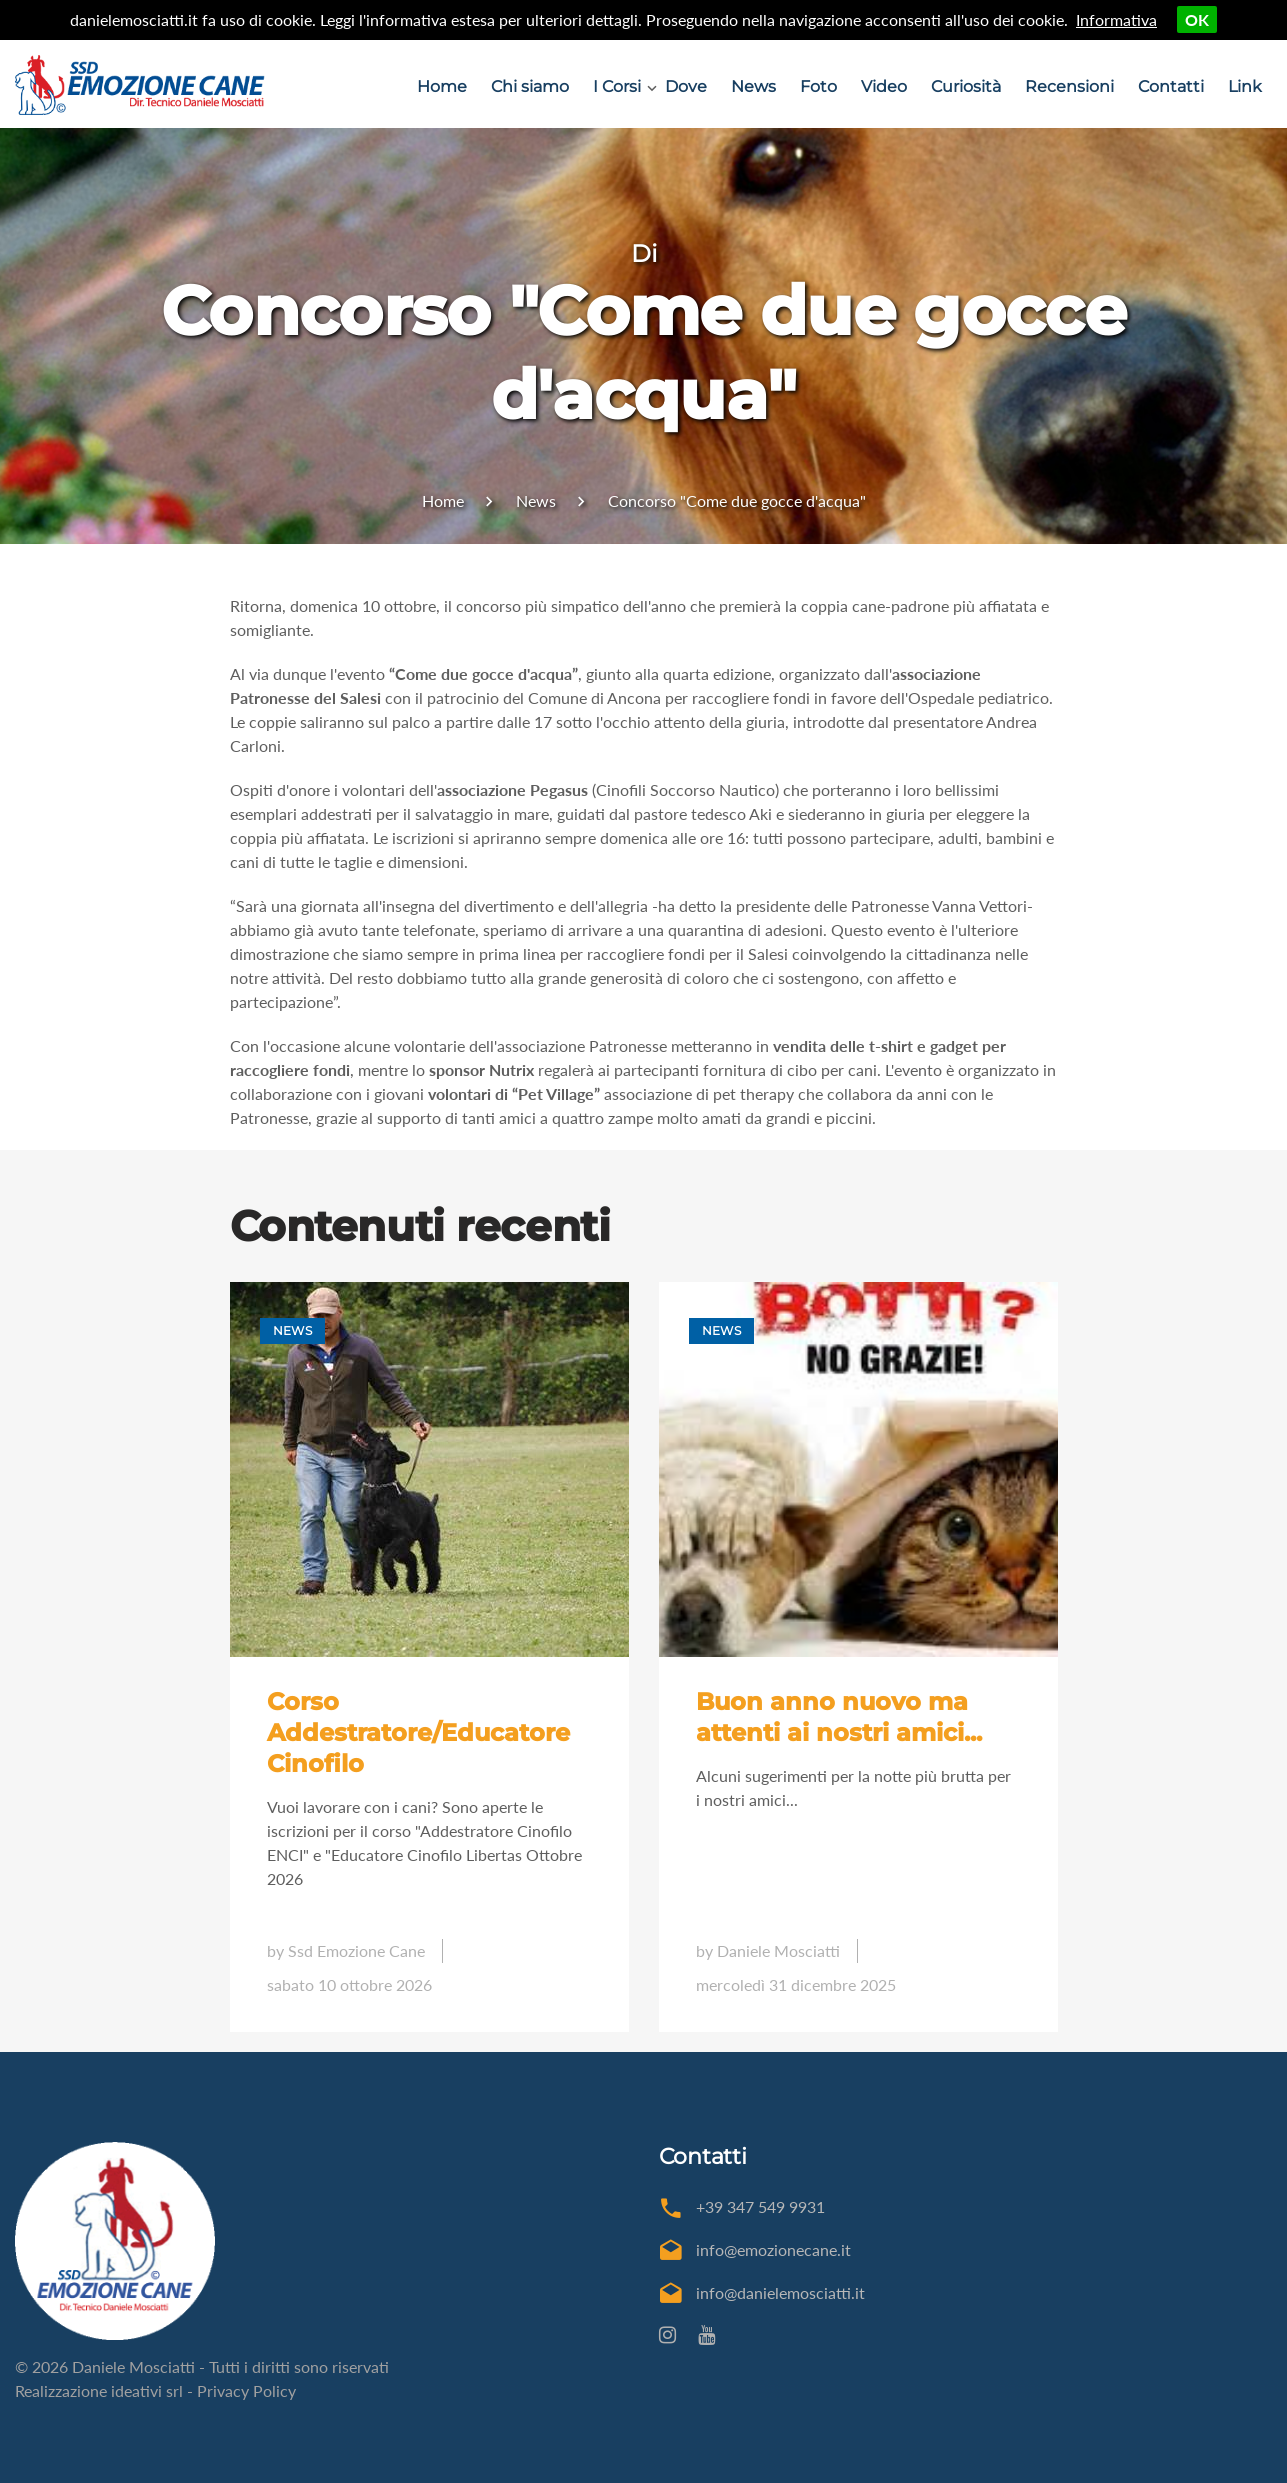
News (753, 86)
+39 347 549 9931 (760, 2206)
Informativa (1116, 19)
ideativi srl (147, 2390)
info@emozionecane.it (773, 2249)
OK (1197, 19)
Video (884, 86)
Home (442, 86)
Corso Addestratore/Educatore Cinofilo (418, 1732)
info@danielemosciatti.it (780, 2292)
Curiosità (966, 86)
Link (1245, 86)
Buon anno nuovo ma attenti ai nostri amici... (839, 1717)
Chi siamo (530, 86)
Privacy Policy (246, 2390)
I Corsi (617, 86)
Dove (686, 86)
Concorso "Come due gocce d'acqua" (737, 500)
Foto (818, 86)
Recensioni (1069, 86)
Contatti (1171, 86)
